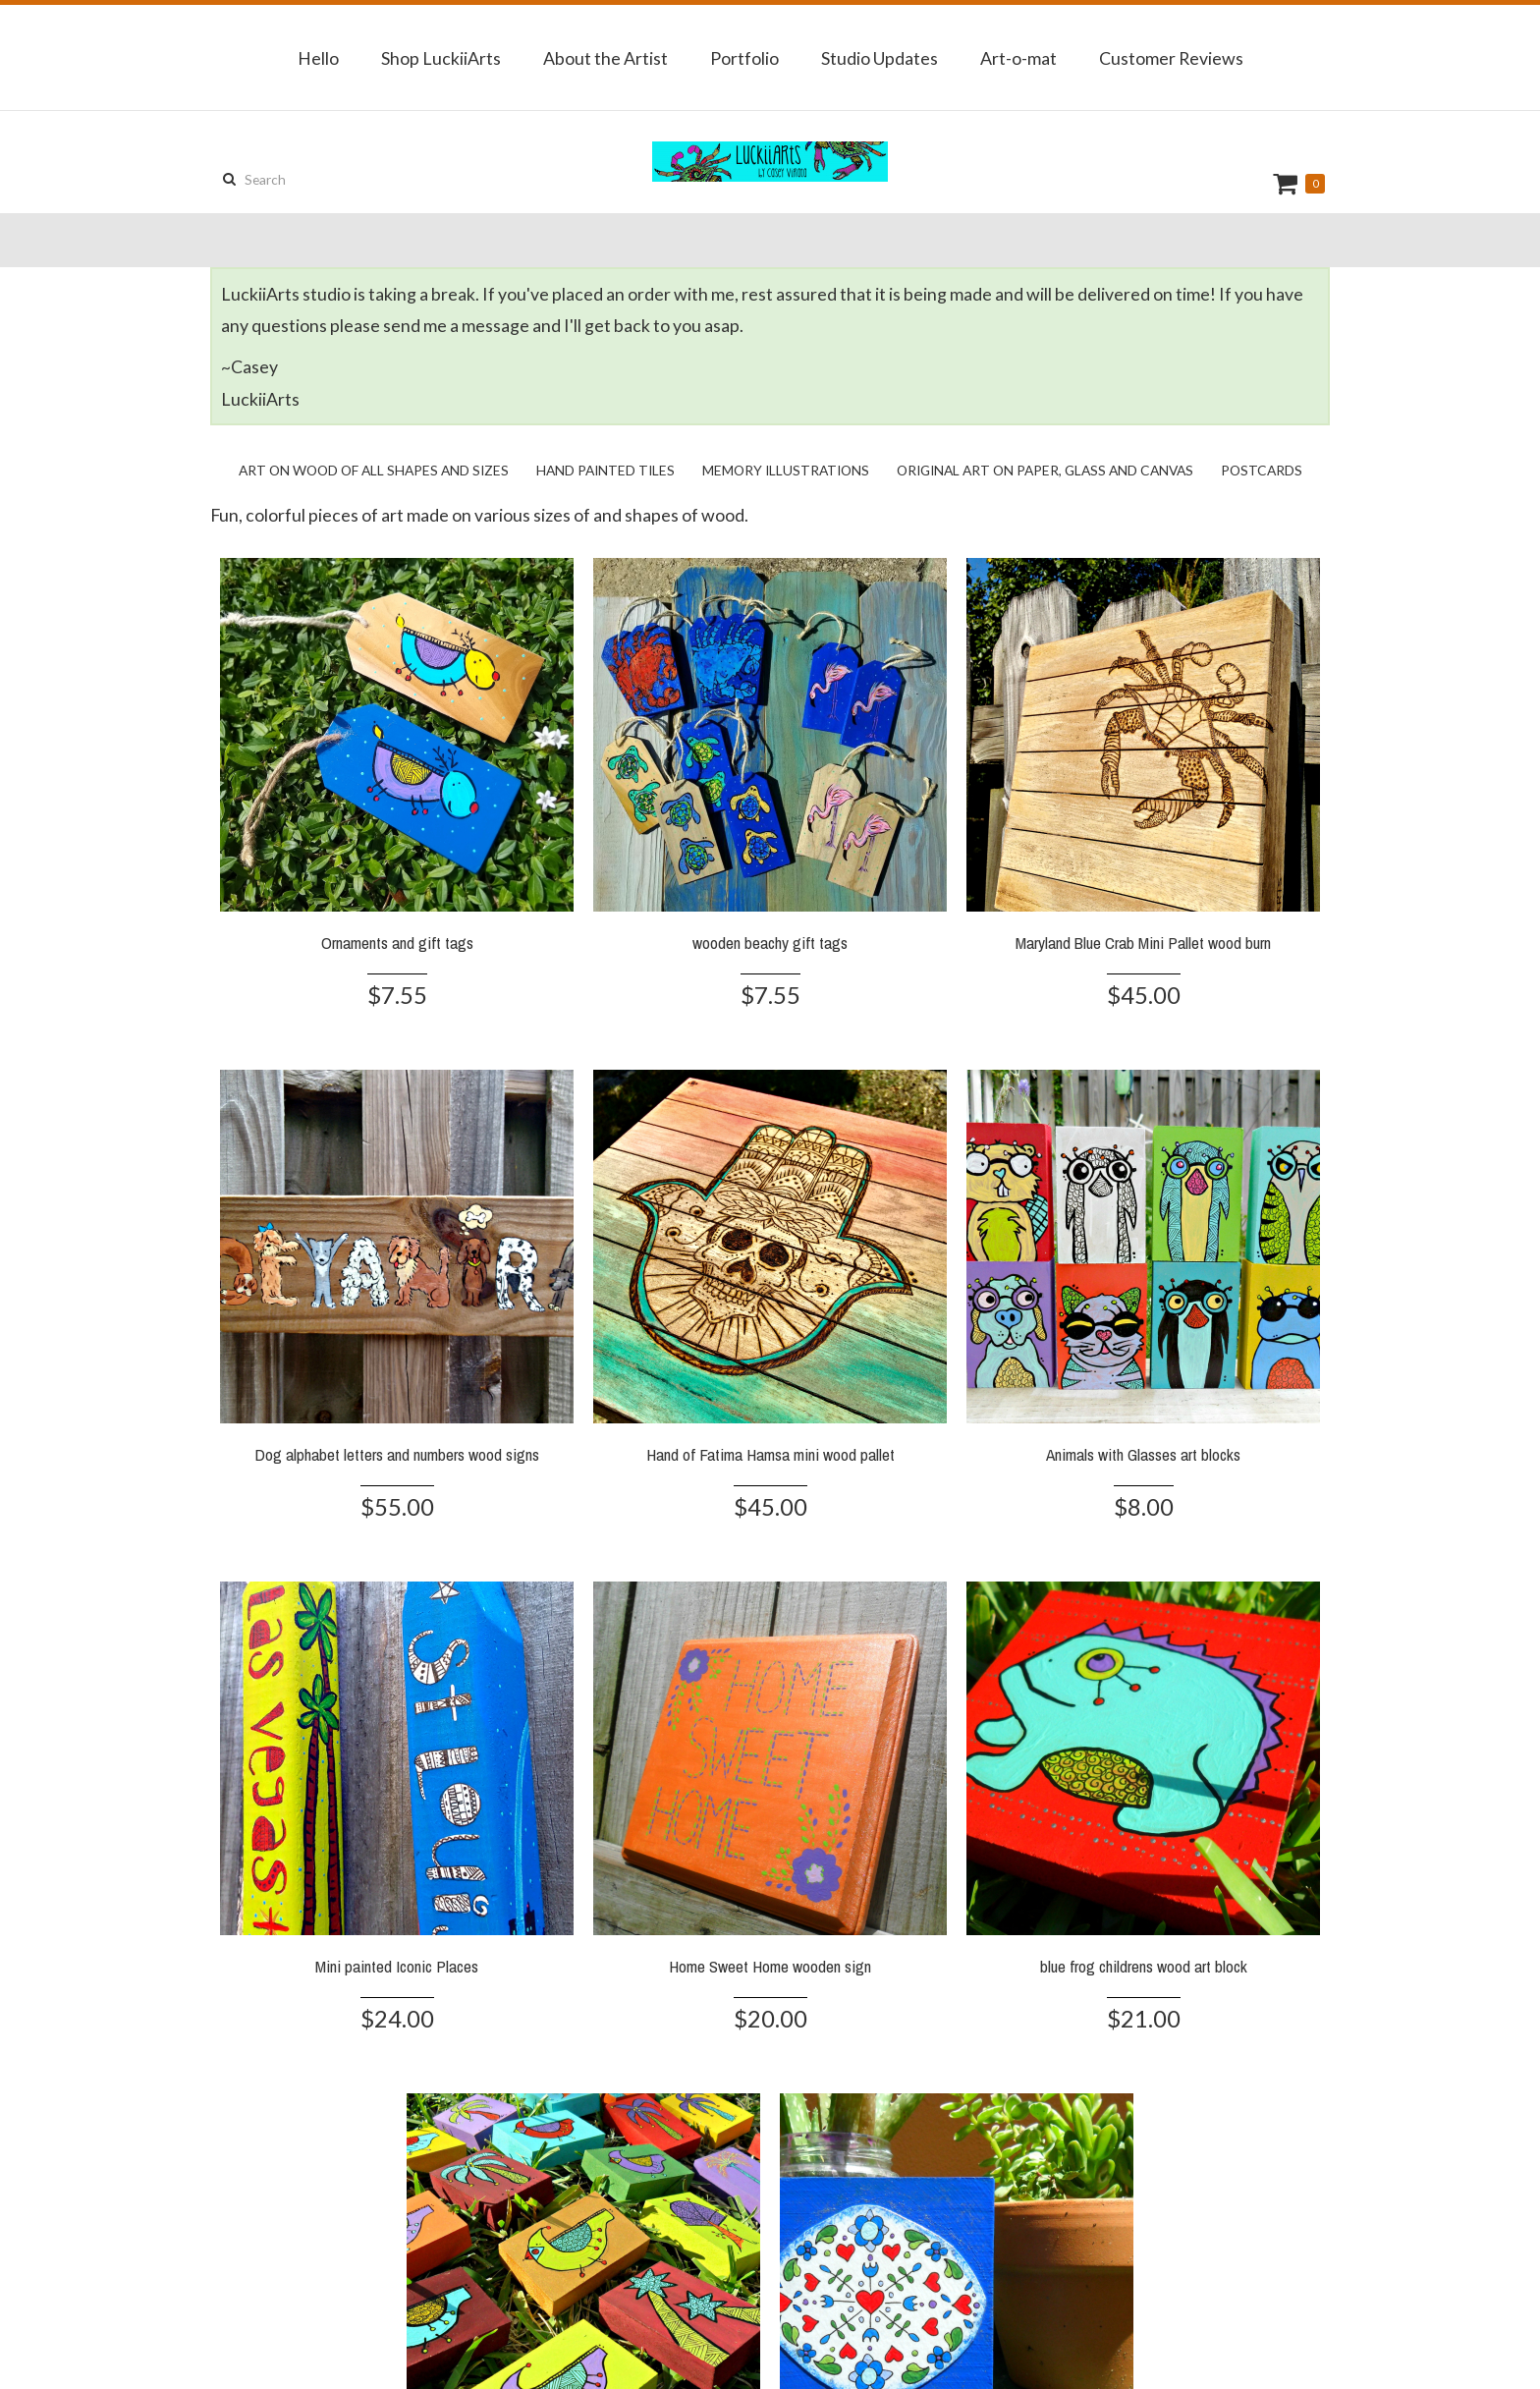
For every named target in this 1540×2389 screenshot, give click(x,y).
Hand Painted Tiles (605, 470)
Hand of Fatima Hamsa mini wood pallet (770, 1454)
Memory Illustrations (785, 470)
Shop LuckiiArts (441, 58)
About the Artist (605, 58)
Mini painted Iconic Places (396, 1966)
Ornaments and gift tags (397, 942)
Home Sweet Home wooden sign (770, 1966)
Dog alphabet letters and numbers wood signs (396, 1454)
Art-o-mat (1018, 58)
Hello (318, 58)
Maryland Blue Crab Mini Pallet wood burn (1143, 942)
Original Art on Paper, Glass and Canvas (1045, 470)
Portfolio (744, 58)
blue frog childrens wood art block (1143, 1966)
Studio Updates (879, 58)
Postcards (1261, 470)
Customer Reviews (1171, 58)
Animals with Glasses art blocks (1143, 1454)
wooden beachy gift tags (770, 942)
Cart (1287, 183)
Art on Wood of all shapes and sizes (374, 470)
